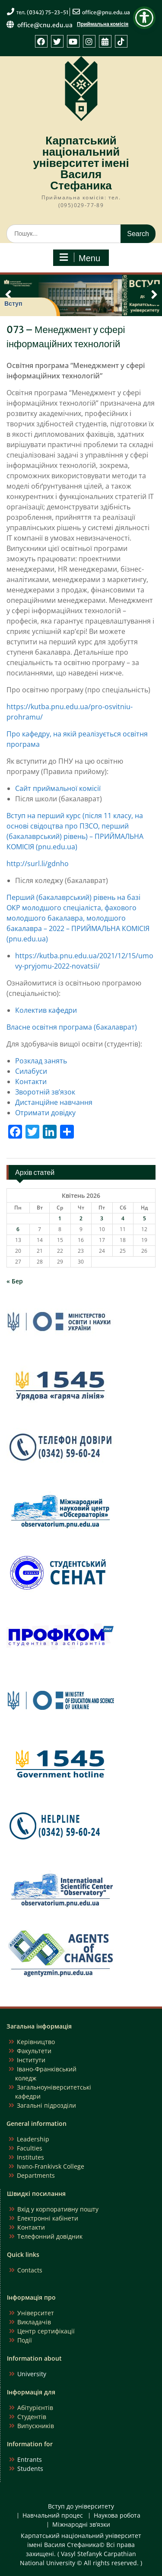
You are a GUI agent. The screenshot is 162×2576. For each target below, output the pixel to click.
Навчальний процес (52, 2515)
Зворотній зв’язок (45, 1092)
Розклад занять (41, 1061)
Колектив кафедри (46, 1010)
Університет (35, 2313)
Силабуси (31, 1071)
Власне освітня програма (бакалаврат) (71, 1027)
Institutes (30, 2157)
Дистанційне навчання (53, 1102)
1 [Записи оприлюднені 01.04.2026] (59, 1218)
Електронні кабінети (47, 2218)
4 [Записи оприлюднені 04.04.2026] (122, 1218)
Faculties (29, 2148)
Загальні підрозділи (46, 2105)
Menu (80, 258)
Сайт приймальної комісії (58, 788)
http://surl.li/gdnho (37, 863)
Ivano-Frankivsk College (50, 2166)
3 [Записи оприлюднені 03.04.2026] (101, 1218)
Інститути (31, 2060)
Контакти (31, 1081)
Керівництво (36, 2042)
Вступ (13, 303)
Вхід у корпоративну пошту (57, 2209)
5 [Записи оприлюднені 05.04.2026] (144, 1218)
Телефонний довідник (50, 2236)
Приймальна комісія (102, 24)
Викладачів (34, 2322)
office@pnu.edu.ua (106, 12)
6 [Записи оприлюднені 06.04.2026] (17, 1229)
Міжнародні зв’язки (81, 2525)
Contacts (29, 2270)
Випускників (35, 2426)
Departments (36, 2175)
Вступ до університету (81, 2506)
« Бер (14, 1281)
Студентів (31, 2417)
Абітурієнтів (35, 2407)
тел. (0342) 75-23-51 (42, 12)
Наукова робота (117, 2515)
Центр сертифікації (46, 2331)
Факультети (34, 2051)
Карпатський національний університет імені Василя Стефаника (81, 162)
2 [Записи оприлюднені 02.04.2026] (81, 1218)
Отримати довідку (45, 1112)
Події (24, 2340)
